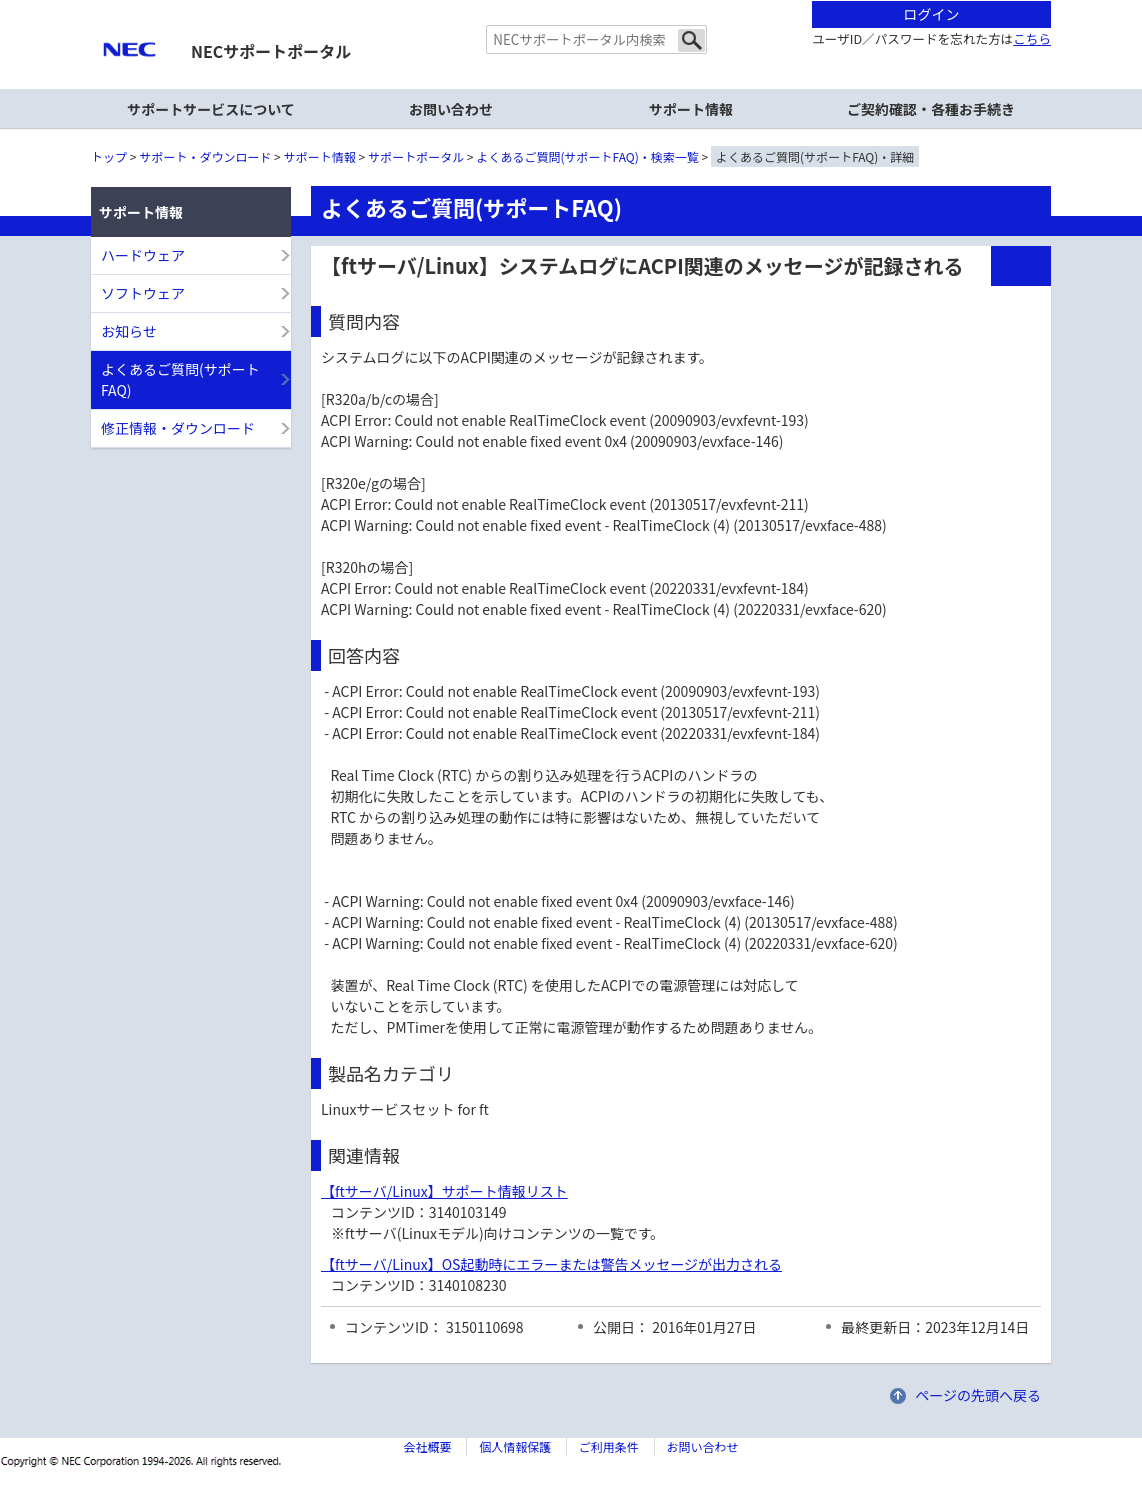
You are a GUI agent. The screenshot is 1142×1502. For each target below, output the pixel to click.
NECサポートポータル (271, 51)
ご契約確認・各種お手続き (931, 109)
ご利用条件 (609, 1446)
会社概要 (427, 1446)
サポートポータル (416, 156)
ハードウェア (143, 255)
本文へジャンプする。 (571, 1)
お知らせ (129, 331)
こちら (1032, 38)
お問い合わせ (451, 109)
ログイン (932, 14)
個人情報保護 (515, 1446)
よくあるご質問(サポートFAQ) (180, 379)
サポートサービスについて (211, 109)
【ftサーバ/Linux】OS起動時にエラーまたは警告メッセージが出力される (551, 1264)
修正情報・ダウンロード (178, 428)
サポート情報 (320, 156)
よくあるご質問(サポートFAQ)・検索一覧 (588, 156)
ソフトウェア (143, 293)
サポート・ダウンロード (205, 156)
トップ (109, 156)
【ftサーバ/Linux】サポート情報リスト (444, 1191)
